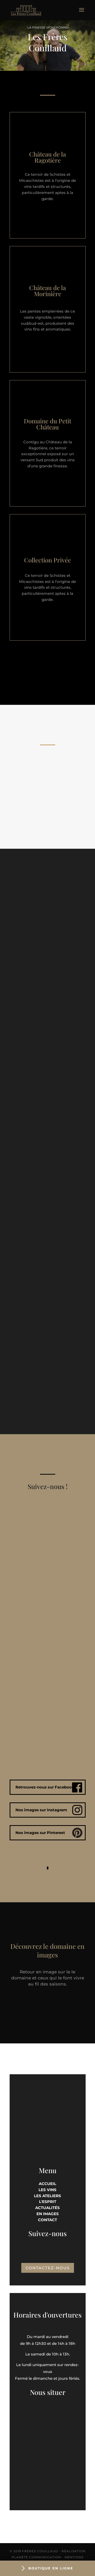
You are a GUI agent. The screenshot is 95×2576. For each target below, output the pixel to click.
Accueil (47, 2183)
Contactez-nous (48, 2267)
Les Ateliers (47, 2195)
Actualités (47, 2207)
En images (47, 2213)
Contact (47, 2219)
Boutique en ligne (47, 2568)
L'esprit (47, 2201)
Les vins (47, 2189)
